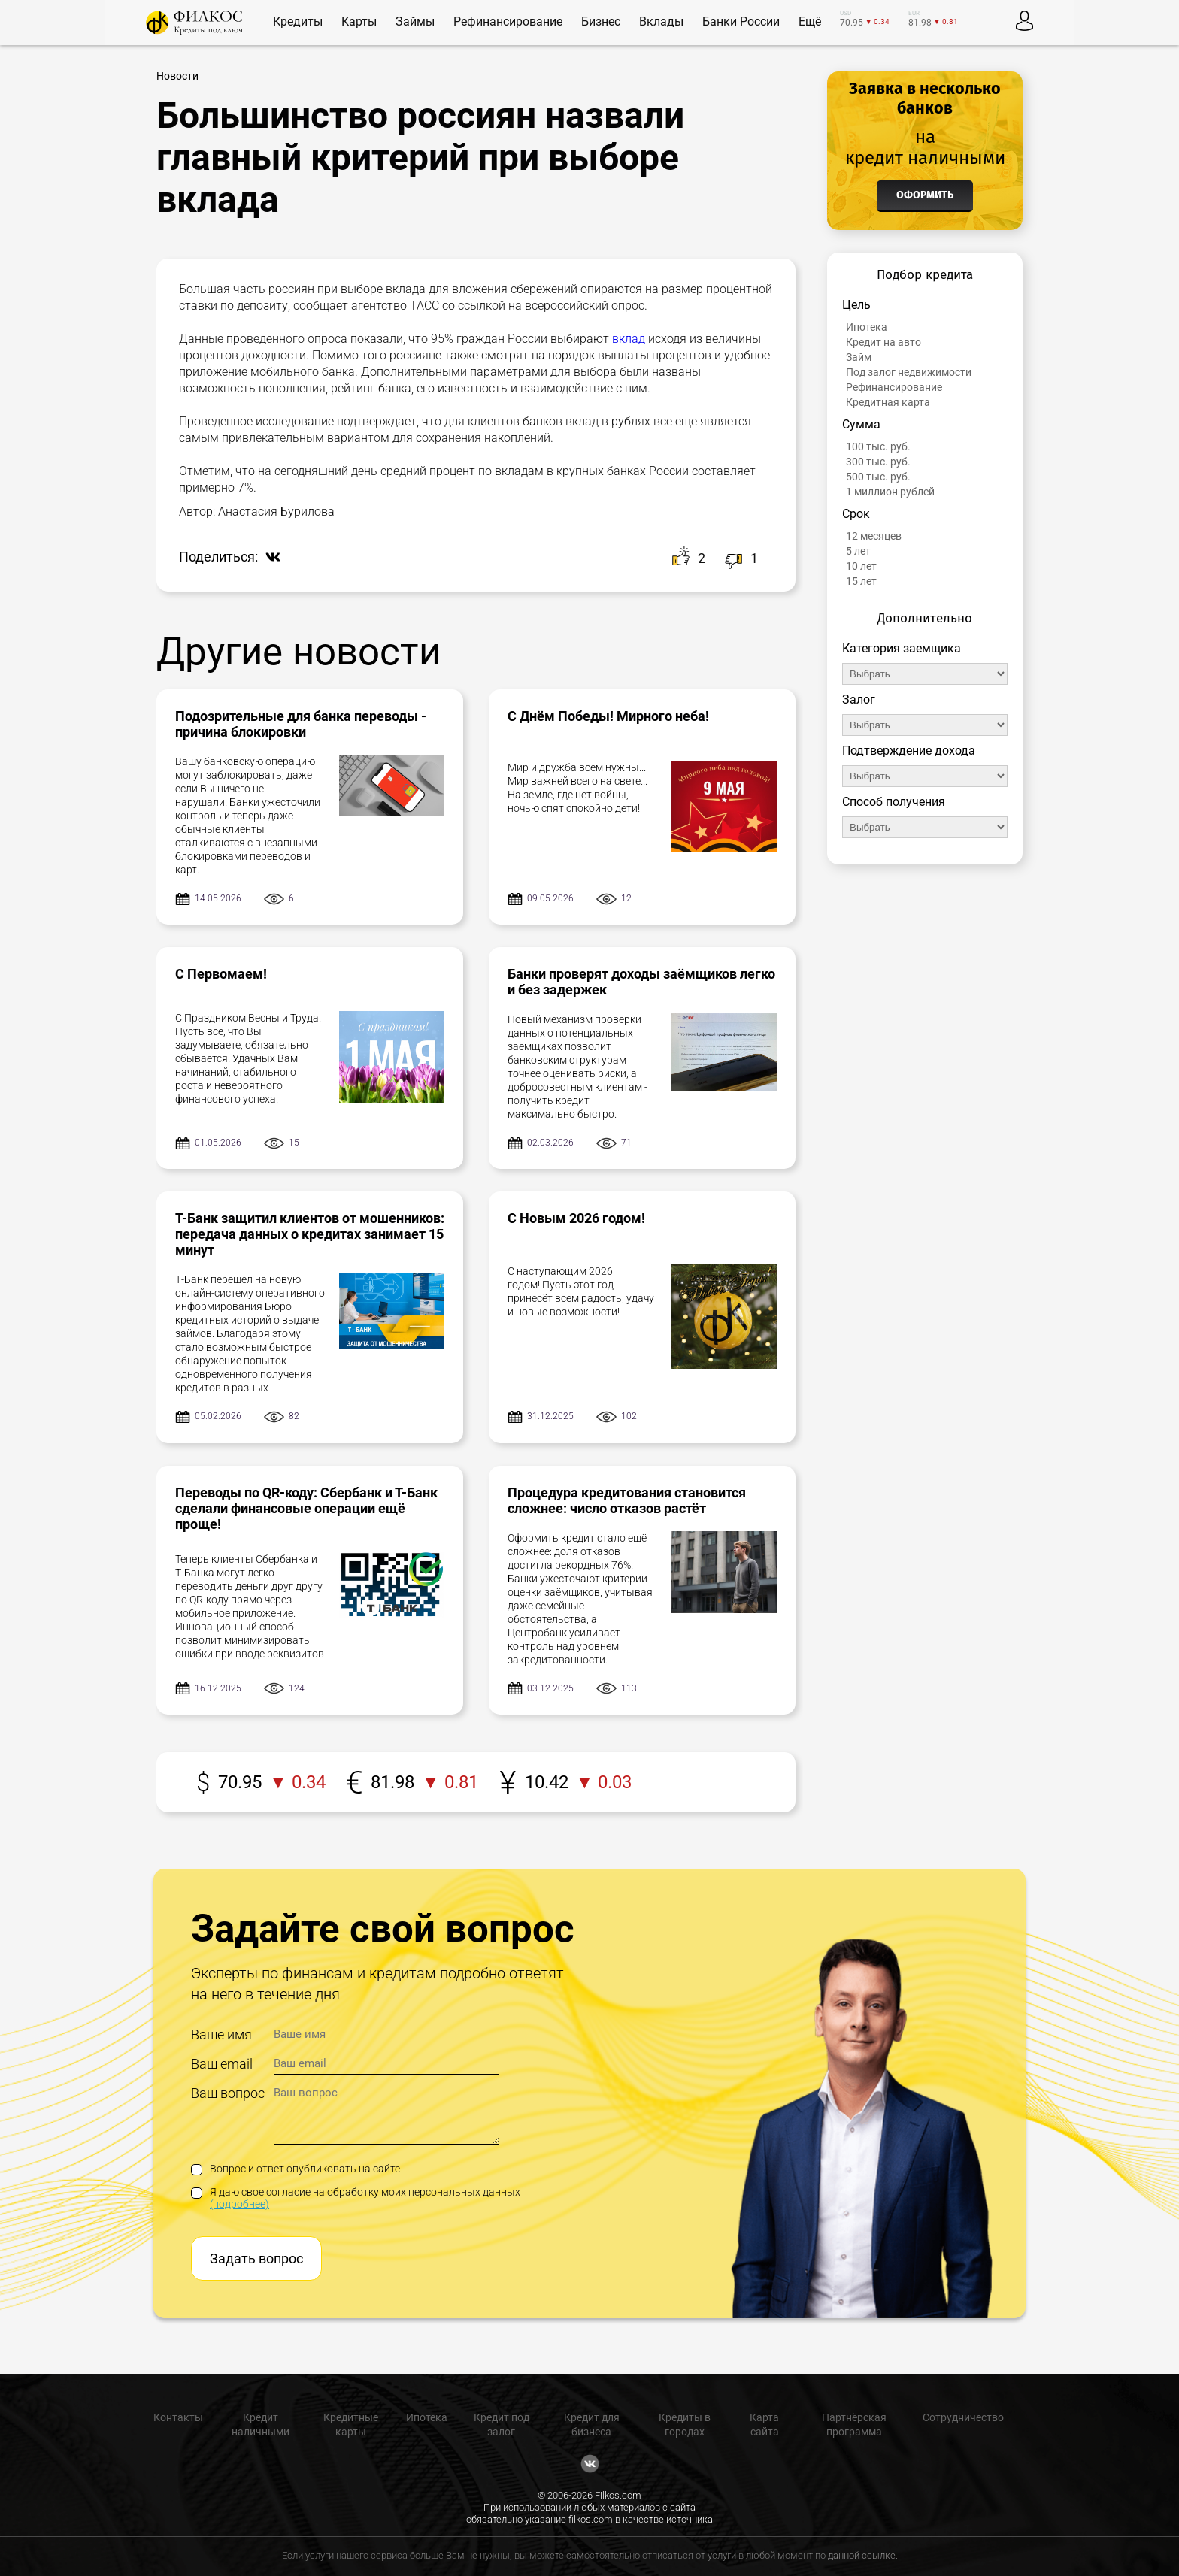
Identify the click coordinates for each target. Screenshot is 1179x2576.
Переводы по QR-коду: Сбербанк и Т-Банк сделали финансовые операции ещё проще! (306, 1508)
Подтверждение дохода (908, 750)
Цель (856, 305)
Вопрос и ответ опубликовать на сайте (295, 2169)
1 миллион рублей (890, 492)
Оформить (924, 195)
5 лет (858, 551)
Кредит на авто (883, 342)
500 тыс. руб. (878, 477)
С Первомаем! (221, 974)
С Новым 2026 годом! (576, 1218)
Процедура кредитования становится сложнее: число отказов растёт (627, 1500)
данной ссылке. (863, 2555)
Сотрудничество (963, 2417)
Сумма (861, 424)
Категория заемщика (901, 648)
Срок (856, 514)
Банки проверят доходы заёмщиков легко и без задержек (641, 981)
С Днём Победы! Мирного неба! (608, 716)
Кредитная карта (888, 402)
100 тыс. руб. (878, 446)
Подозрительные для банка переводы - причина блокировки (300, 724)
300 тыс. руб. (878, 462)
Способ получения (893, 802)
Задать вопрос (256, 2258)
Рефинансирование (894, 387)
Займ (858, 357)
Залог (858, 699)
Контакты (178, 2417)
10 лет (861, 566)
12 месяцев (874, 536)
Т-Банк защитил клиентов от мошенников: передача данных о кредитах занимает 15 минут (309, 1234)
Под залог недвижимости (908, 372)
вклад (628, 338)
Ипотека (866, 327)
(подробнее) (239, 2204)
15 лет (861, 581)
